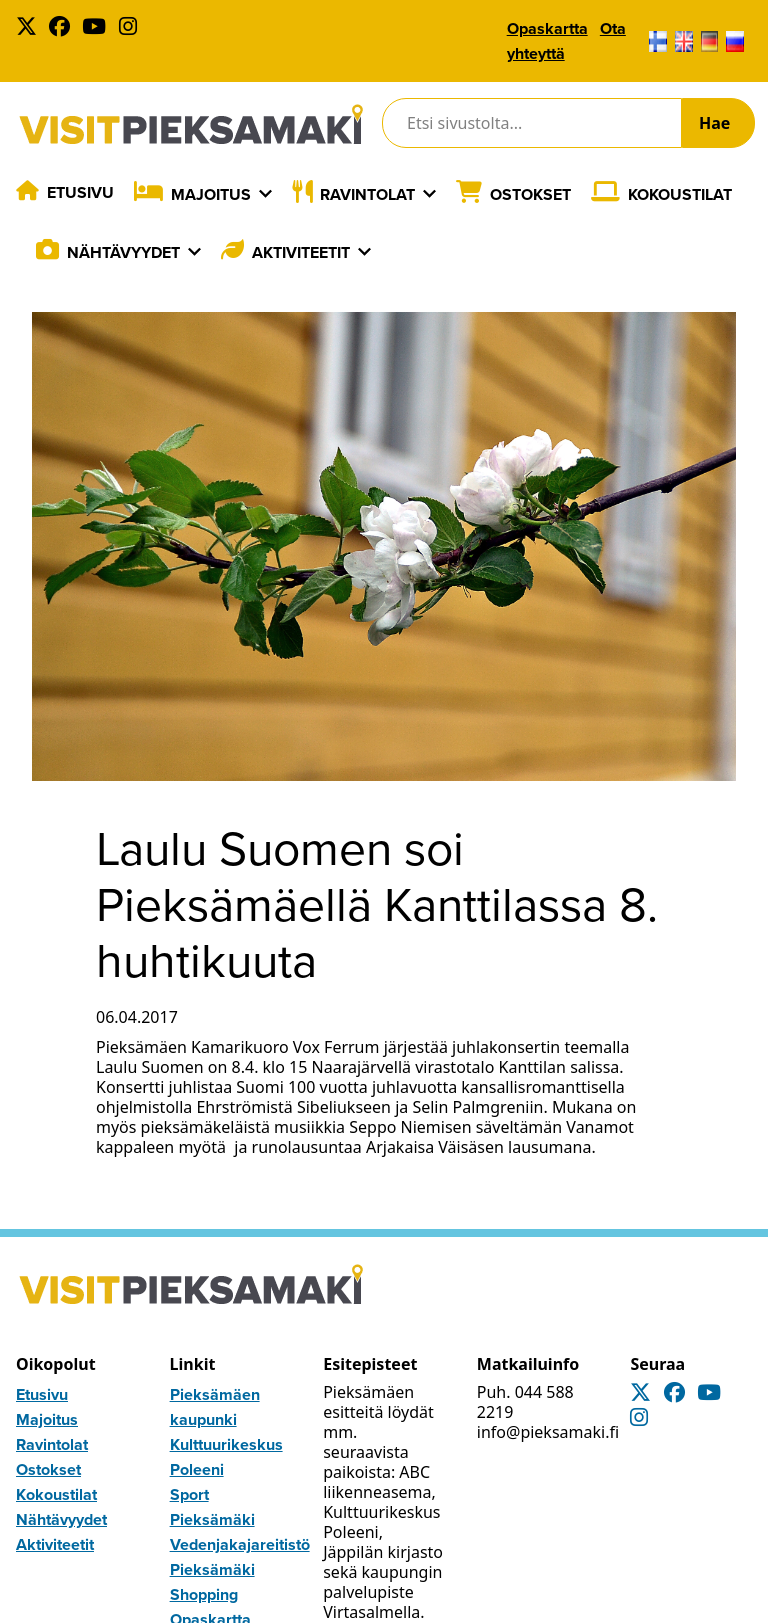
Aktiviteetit (301, 252)
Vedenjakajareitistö (240, 1544)
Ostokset (530, 194)
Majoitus (211, 194)
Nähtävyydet (123, 252)
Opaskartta (547, 28)
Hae (714, 123)
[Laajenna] (265, 194)
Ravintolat (367, 194)
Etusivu (80, 192)
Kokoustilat (680, 194)
